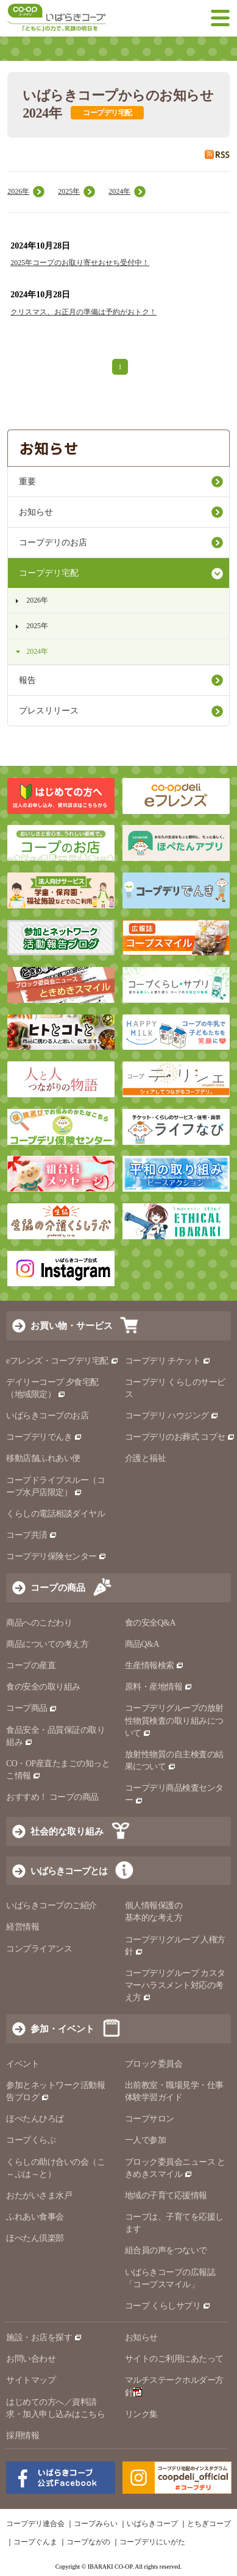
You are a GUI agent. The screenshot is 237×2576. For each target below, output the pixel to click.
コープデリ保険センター (56, 1556)
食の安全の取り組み (43, 1686)
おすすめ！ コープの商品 (52, 1797)
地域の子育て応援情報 (166, 2195)
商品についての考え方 (47, 1644)
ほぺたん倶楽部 (35, 2238)
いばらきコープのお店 (47, 1415)
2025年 (69, 191)
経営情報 (22, 1926)
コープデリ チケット (168, 1360)
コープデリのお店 (53, 542)
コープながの (88, 2542)
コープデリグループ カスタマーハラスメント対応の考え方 (175, 1985)
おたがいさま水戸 (39, 2195)
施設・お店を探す (44, 2337)
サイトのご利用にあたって (174, 2358)
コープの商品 (57, 1587)
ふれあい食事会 (35, 2216)
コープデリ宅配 (49, 573)
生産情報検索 (155, 1665)
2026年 (18, 191)
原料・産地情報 (159, 1686)
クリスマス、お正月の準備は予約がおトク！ (83, 312)
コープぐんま (35, 2542)
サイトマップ (30, 2380)
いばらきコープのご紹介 (51, 1905)
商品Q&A (142, 1644)
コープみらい (96, 2523)
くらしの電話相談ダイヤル (55, 1513)
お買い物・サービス (71, 1325)
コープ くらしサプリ (163, 2305)
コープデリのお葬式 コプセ (180, 1437)
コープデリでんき (44, 1437)
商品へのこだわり (39, 1622)
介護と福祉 (145, 1458)
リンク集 (141, 2414)
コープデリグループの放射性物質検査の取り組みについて (174, 1720)
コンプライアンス (39, 1948)
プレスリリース (49, 710)
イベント (22, 2063)
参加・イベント (62, 2028)
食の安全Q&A (150, 1622)
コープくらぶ (30, 2140)
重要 (27, 481)
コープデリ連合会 (35, 2523)
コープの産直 (30, 1665)
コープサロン (149, 2118)
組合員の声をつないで (166, 2250)
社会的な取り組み (67, 1831)
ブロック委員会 (154, 2063)
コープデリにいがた (152, 2542)
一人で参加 (145, 2140)
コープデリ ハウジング (172, 1415)
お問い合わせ (30, 2358)
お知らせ (36, 512)
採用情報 (22, 2435)
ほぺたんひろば (35, 2118)
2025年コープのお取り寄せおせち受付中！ (79, 262)
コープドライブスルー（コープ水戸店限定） (55, 1486)
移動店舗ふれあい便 (43, 1458)
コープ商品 (31, 1708)
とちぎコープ (209, 2523)
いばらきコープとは (68, 1871)
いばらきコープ (152, 2523)
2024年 (119, 191)
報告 (27, 680)
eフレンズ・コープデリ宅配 (62, 1360)
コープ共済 (31, 1535)
